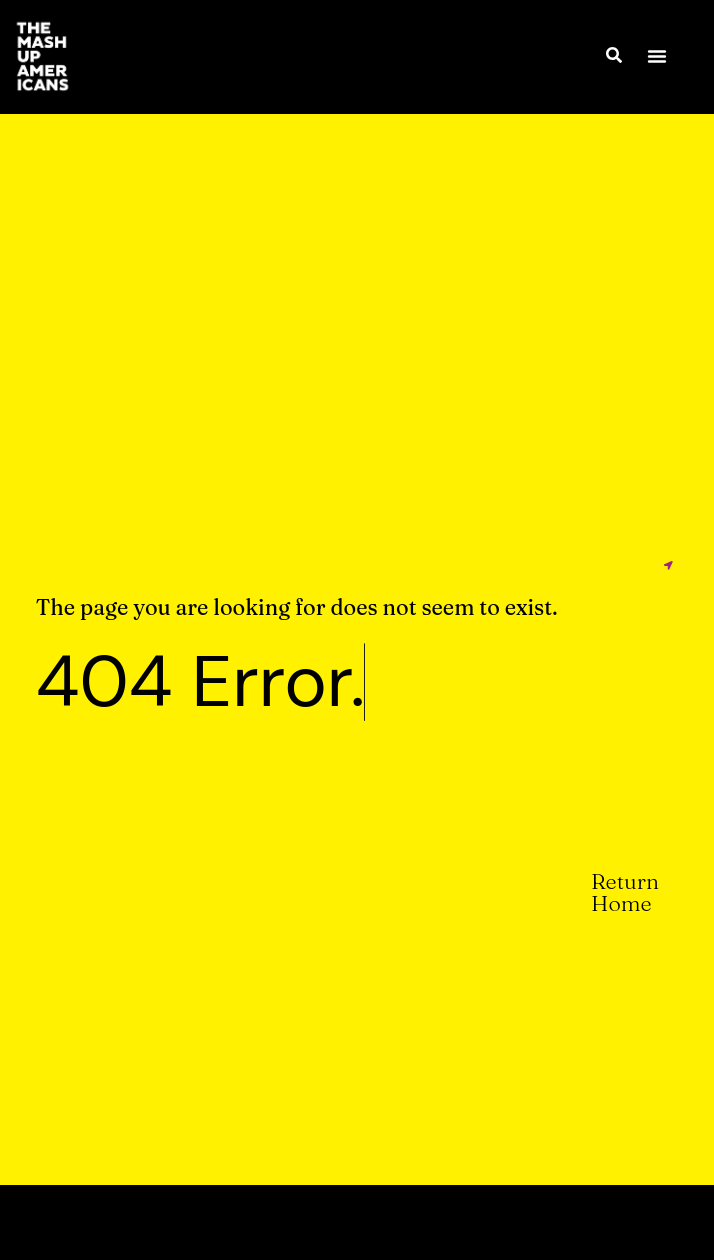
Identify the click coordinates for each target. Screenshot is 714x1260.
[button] (657, 56)
